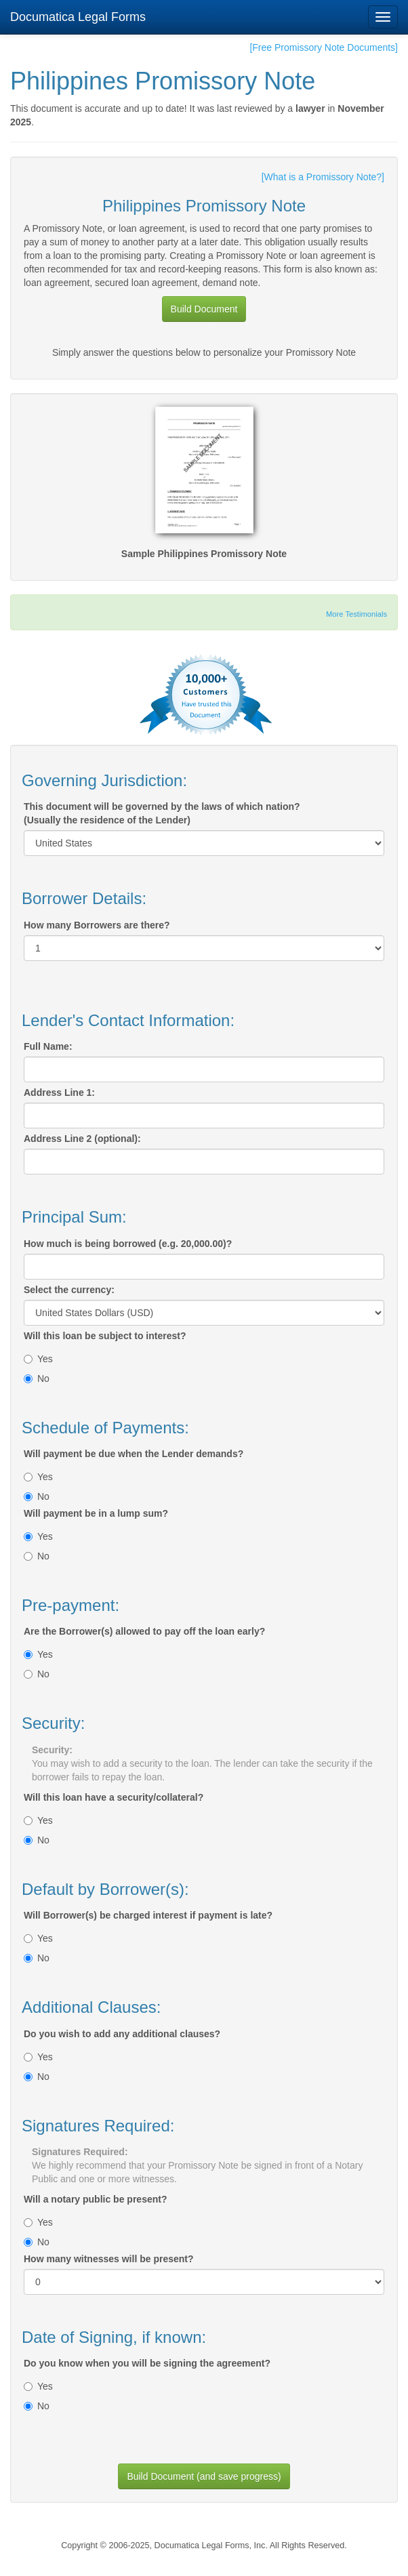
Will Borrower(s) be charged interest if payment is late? (148, 1915)
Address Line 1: (59, 1092)
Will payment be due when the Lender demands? (133, 1453)
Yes (38, 1358)
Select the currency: (69, 1289)
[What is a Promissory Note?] (323, 176)
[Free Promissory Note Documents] (323, 47)
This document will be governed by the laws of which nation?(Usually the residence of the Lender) (162, 813)
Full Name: (48, 1046)
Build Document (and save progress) (204, 2476)
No (36, 1378)
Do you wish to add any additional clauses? (122, 2033)
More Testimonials (356, 614)
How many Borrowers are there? (97, 925)
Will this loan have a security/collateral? (113, 1797)
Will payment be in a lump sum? (96, 1513)
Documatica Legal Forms (78, 17)
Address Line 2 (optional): (82, 1138)
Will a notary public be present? (95, 2199)
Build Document (204, 309)
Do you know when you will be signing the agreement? (147, 2363)
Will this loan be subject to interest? (105, 1335)
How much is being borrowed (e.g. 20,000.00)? (128, 1243)
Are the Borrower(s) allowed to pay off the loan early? (144, 1631)
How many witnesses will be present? (109, 2258)
